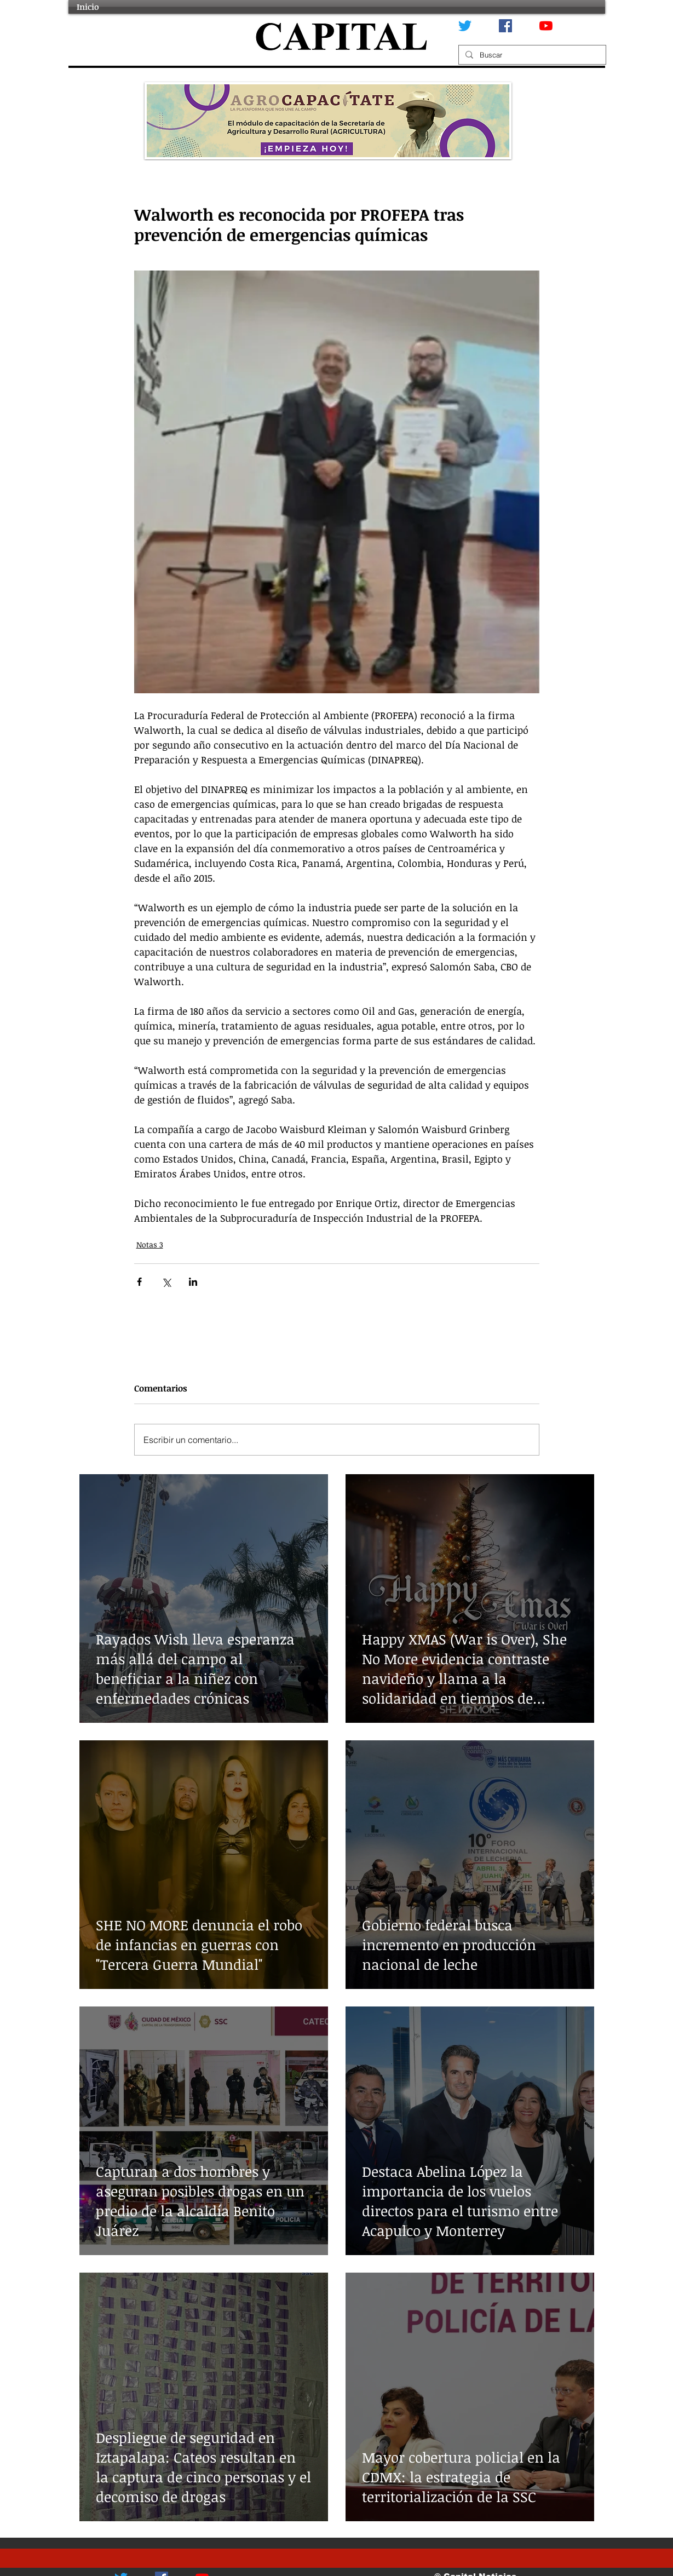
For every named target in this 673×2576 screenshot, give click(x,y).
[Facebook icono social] (505, 25)
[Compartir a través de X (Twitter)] (166, 1282)
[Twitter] (464, 25)
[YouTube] (546, 25)
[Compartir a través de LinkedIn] (193, 1282)
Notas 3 (149, 1244)
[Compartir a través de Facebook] (139, 1282)
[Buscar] (531, 54)
